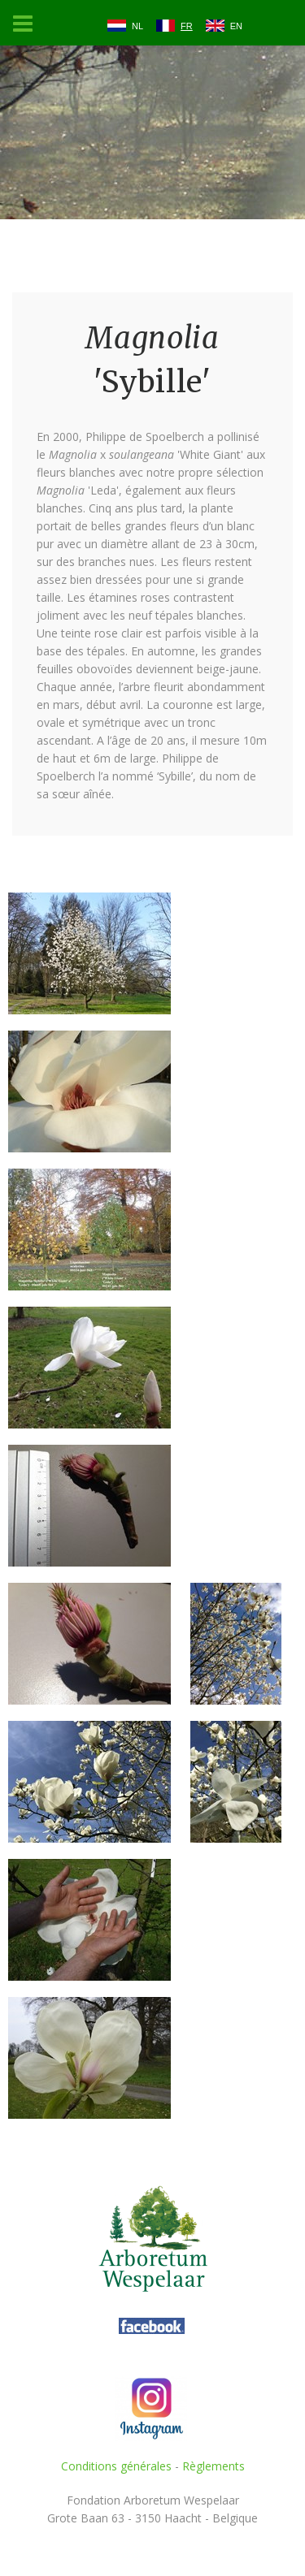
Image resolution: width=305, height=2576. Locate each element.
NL (137, 26)
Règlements (213, 2466)
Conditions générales (116, 2466)
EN (236, 26)
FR (187, 26)
